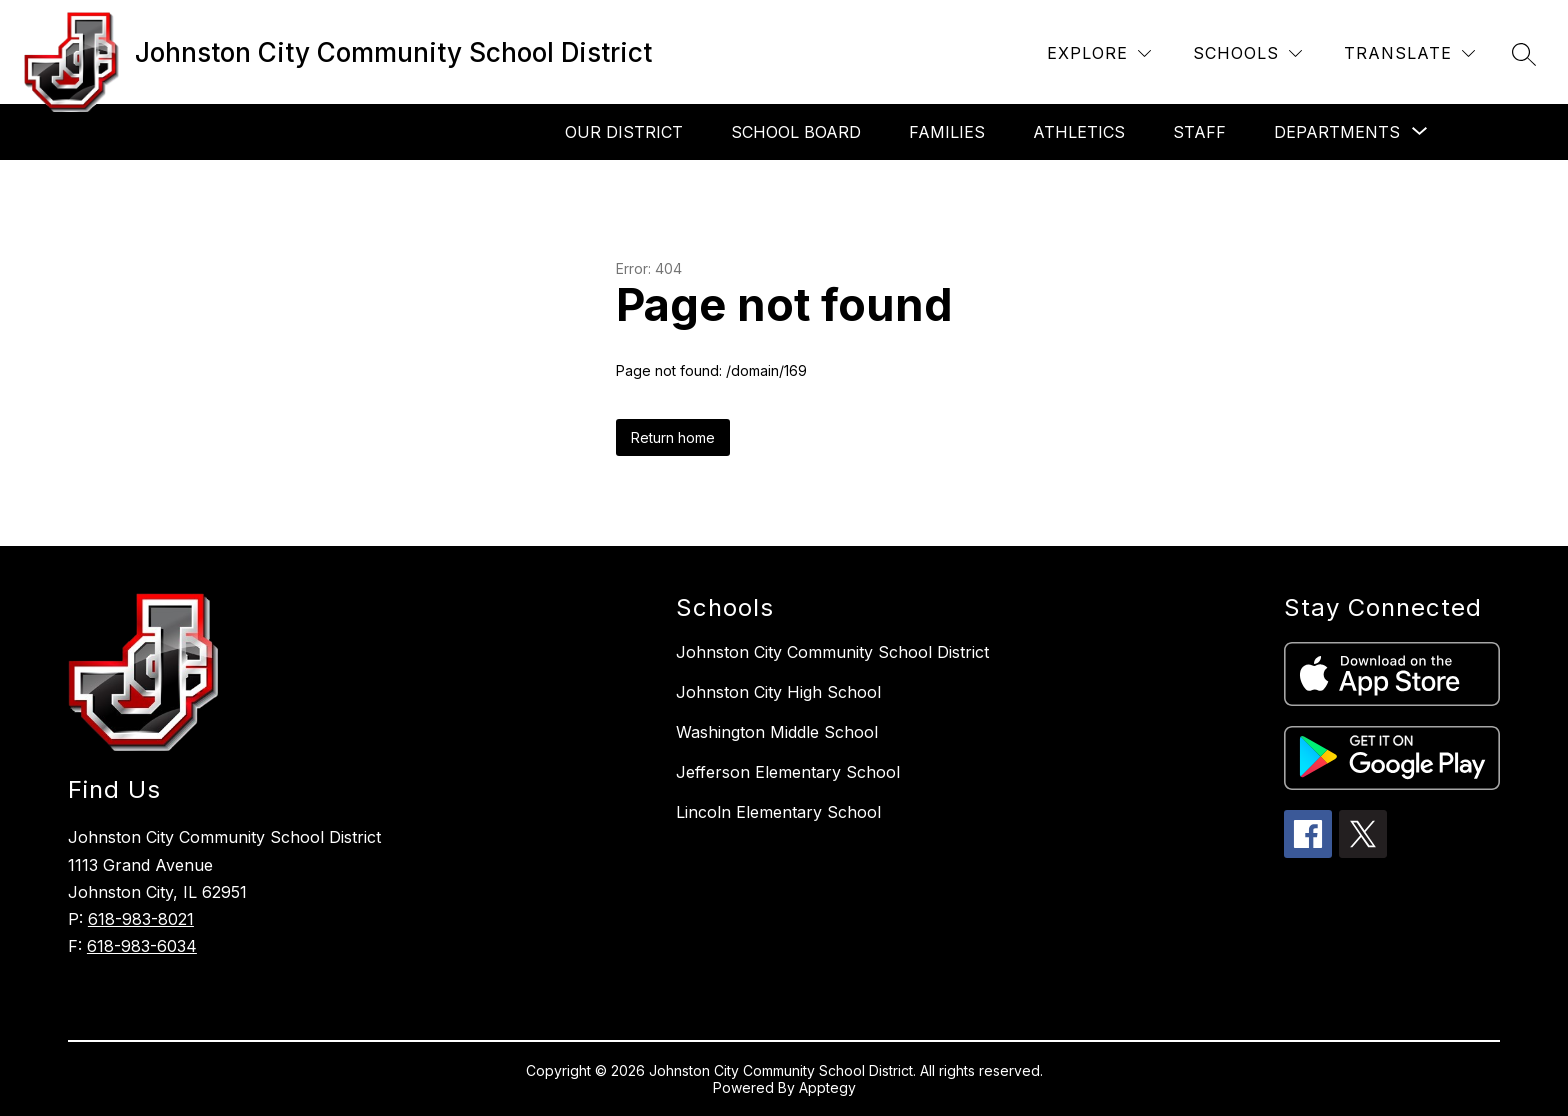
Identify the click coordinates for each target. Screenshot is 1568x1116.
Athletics (1079, 132)
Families (947, 132)
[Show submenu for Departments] (1337, 132)
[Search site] (1524, 54)
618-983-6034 (142, 946)
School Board (796, 132)
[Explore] (1099, 53)
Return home (673, 437)
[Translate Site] (1409, 53)
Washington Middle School (777, 732)
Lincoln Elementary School (778, 812)
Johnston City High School (778, 692)
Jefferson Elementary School (788, 772)
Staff (1199, 132)
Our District (624, 132)
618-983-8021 (141, 919)
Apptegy (827, 1087)
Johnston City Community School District (832, 652)
